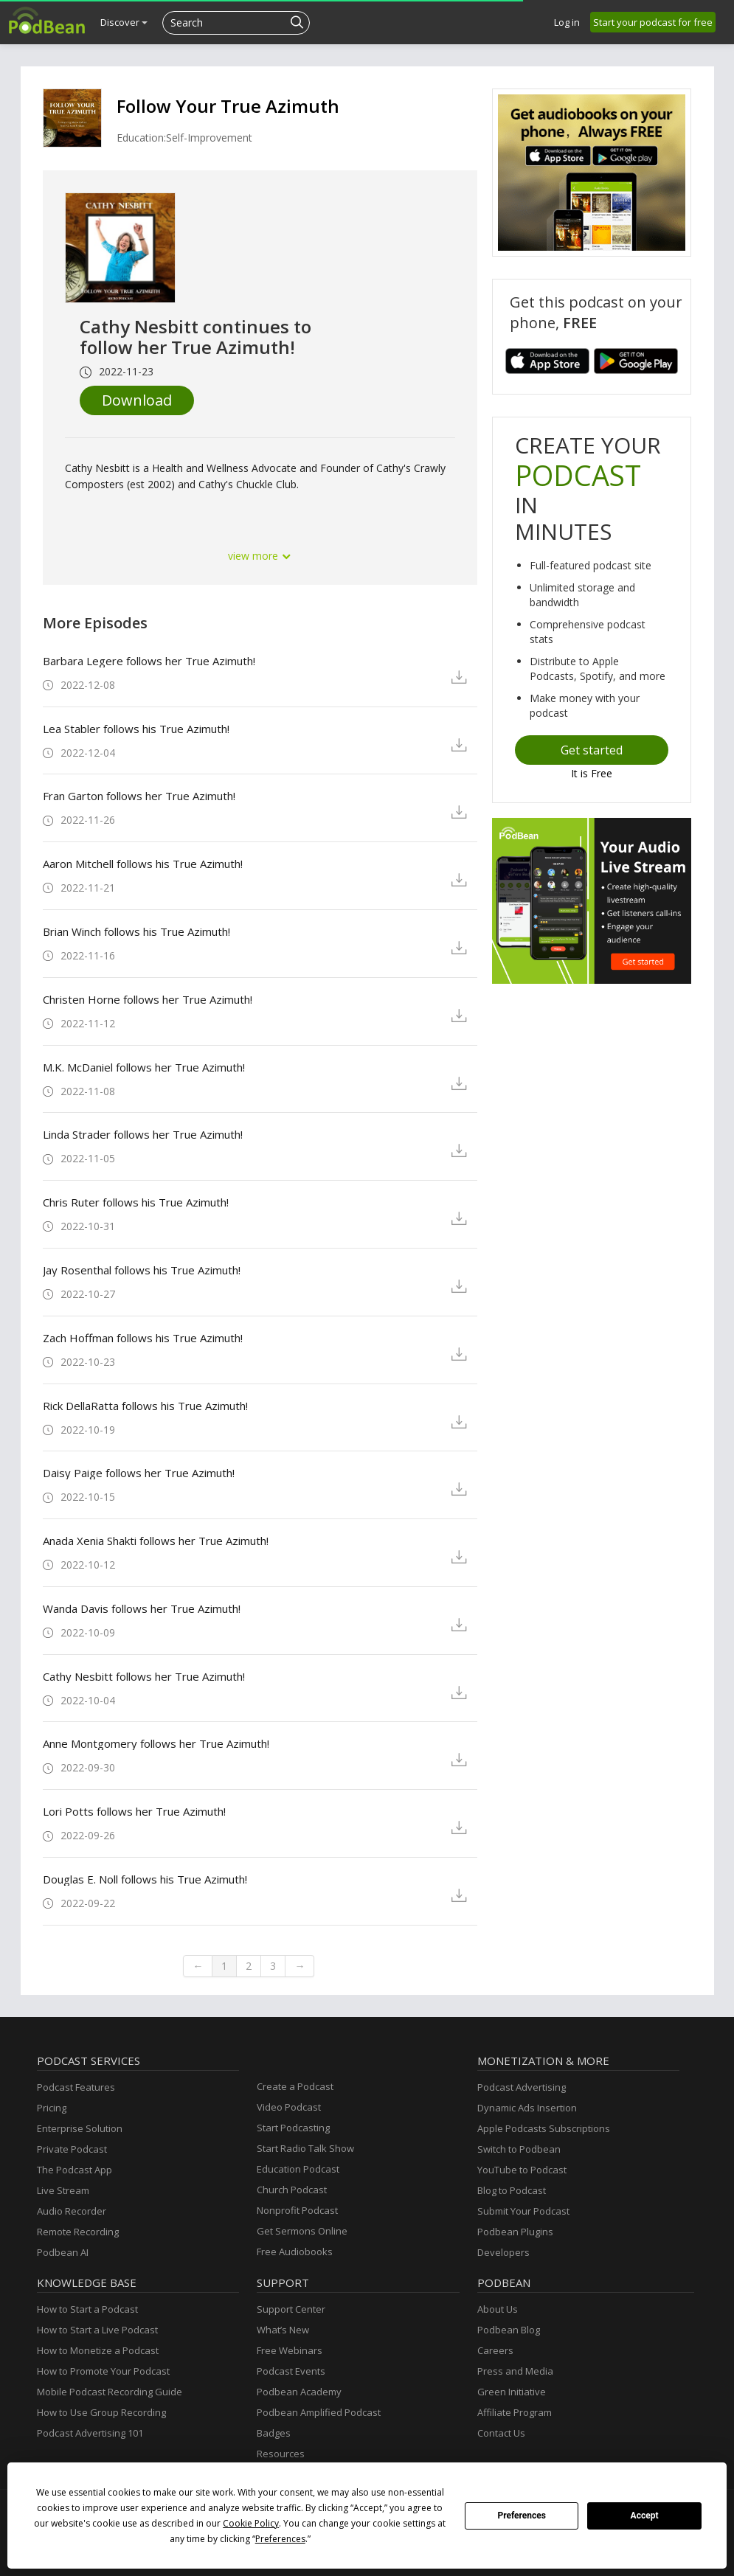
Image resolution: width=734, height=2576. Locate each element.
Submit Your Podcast (523, 2211)
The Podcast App (74, 2169)
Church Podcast (292, 2189)
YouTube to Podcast (522, 2169)
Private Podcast (72, 2149)
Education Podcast (298, 2169)
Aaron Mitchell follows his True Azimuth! (143, 863)
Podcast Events (291, 2371)
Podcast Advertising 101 (90, 2433)
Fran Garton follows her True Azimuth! (139, 795)
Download (137, 400)
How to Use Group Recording (101, 2412)
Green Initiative (511, 2391)
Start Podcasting (293, 2127)
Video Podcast (289, 2107)
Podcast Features (76, 2087)
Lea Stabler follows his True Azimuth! (136, 728)
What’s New (283, 2329)
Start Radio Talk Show (305, 2148)
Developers (503, 2252)
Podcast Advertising (521, 2087)
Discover (124, 22)
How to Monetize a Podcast (98, 2350)
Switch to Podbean (519, 2149)
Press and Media (515, 2371)
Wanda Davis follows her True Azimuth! (141, 1608)
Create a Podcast (295, 2086)
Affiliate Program (514, 2412)
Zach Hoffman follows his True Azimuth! (143, 1337)
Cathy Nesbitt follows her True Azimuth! (144, 1676)
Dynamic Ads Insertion (527, 2107)
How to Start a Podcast (87, 2309)
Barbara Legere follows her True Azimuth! (149, 660)
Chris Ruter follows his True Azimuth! (136, 1202)
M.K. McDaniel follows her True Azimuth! (144, 1067)
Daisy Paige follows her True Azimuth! (139, 1472)
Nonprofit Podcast (297, 2210)
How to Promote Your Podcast (103, 2371)
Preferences (521, 2515)
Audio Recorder (71, 2211)
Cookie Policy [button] (251, 2523)
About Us (497, 2309)
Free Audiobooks (295, 2251)
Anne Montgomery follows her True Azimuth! (156, 1743)
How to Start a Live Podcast (97, 2329)
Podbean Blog (508, 2329)
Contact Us (501, 2433)
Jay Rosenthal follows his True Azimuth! (141, 1270)
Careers (495, 2350)
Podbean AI (63, 2252)
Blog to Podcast (511, 2190)
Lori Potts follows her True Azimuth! (134, 1811)
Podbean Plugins (515, 2231)
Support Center (291, 2309)
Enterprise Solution (79, 2128)
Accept (645, 2515)
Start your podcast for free (653, 22)
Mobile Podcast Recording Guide (109, 2391)
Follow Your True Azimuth (228, 106)
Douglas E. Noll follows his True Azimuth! (145, 1879)
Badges (274, 2433)
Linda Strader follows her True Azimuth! (143, 1134)
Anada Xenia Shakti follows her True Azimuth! (156, 1540)
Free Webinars (289, 2350)
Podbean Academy (299, 2391)
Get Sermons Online (302, 2230)
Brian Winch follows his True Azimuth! (136, 931)
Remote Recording (78, 2231)
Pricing (51, 2107)
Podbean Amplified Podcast (319, 2412)
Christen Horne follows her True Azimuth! (147, 999)
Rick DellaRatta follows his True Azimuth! (145, 1405)
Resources (281, 2453)
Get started (592, 750)
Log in (567, 22)
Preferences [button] (280, 2538)
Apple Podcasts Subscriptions (543, 2128)
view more (259, 556)
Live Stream (63, 2190)
